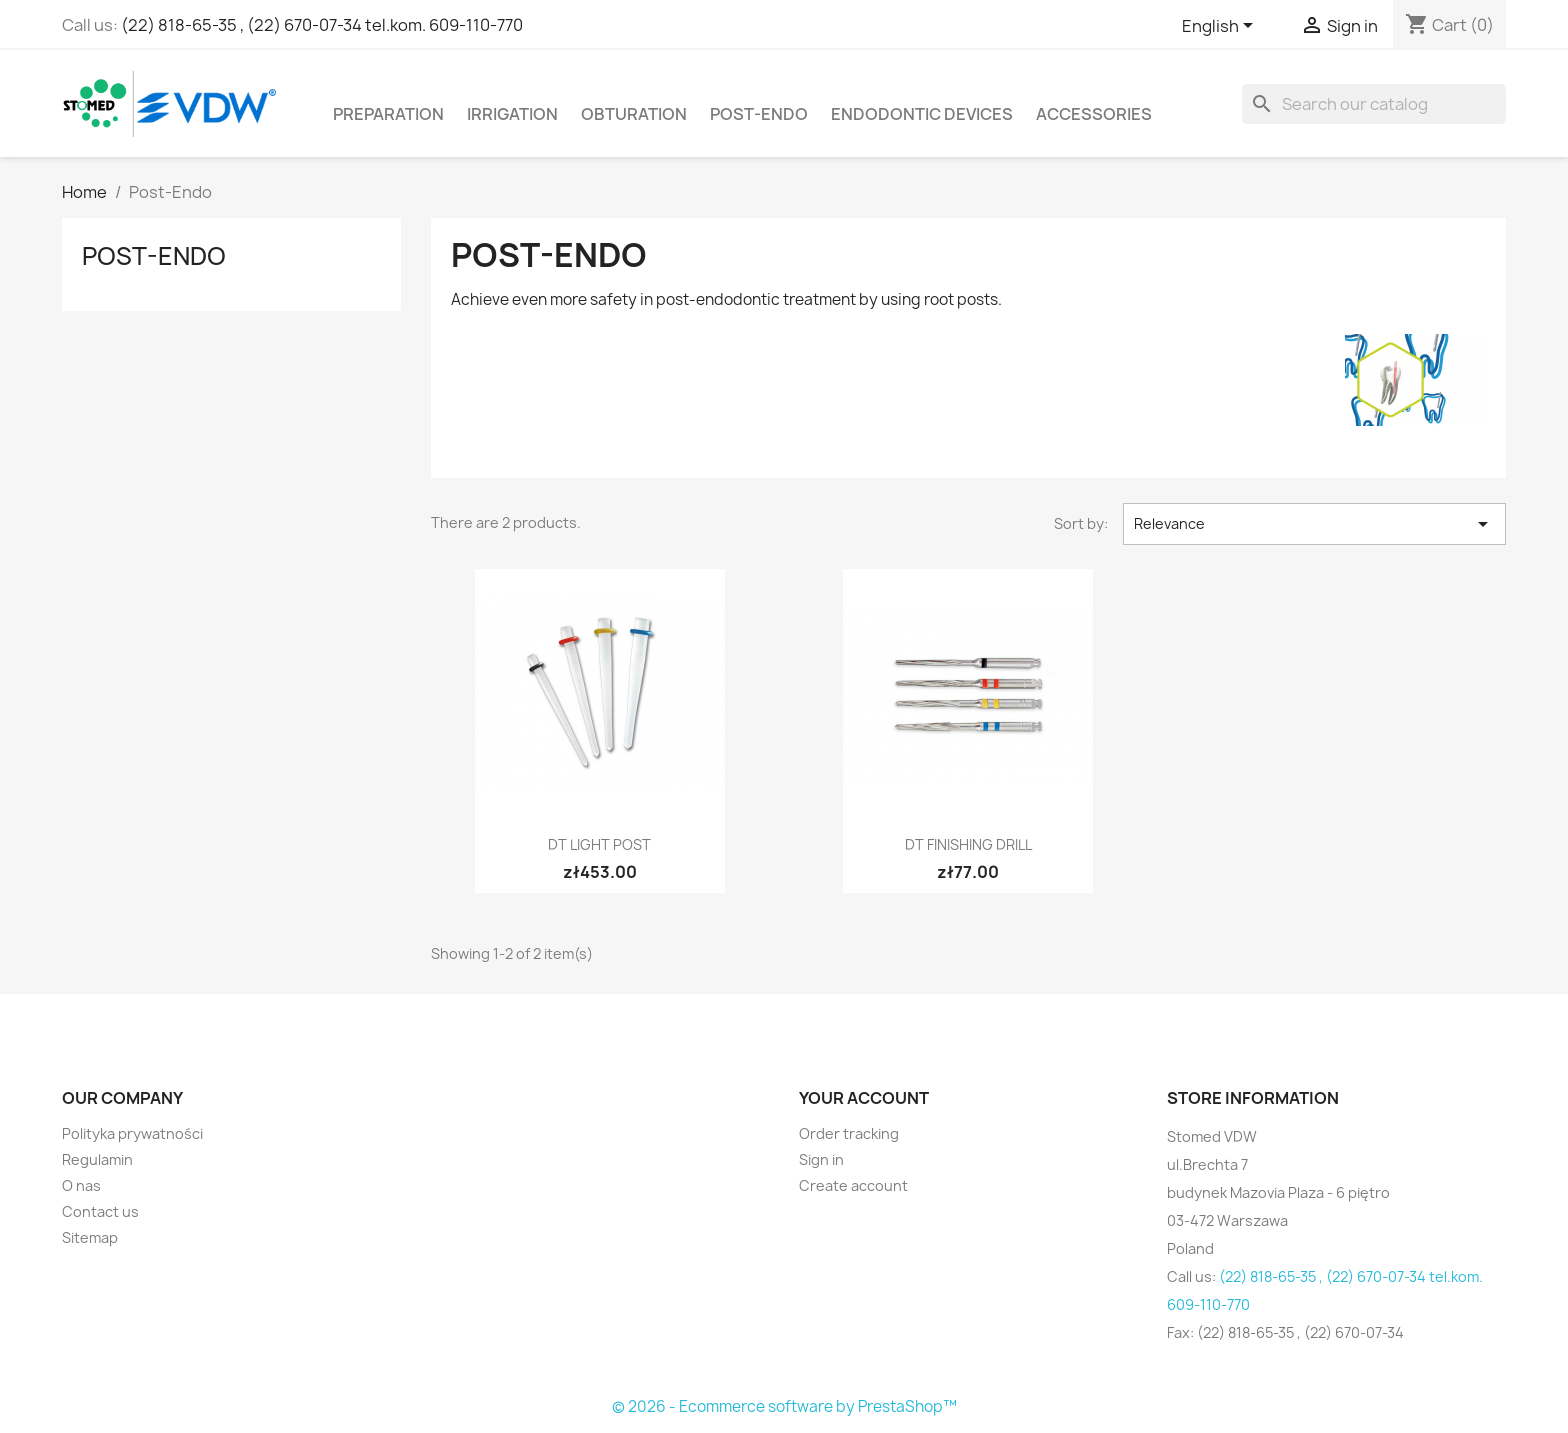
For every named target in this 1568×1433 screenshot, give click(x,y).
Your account (864, 1098)
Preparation (388, 114)
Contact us (100, 1211)
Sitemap (90, 1237)
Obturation (634, 114)
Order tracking (849, 1133)
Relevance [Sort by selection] (1314, 524)
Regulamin (97, 1159)
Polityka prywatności (132, 1133)
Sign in (821, 1159)
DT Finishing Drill (968, 844)
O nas (81, 1185)
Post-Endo (759, 114)
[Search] (1374, 104)
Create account (853, 1185)
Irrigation (512, 114)
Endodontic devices (922, 114)
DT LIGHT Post (599, 844)
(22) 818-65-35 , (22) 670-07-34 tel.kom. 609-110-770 (322, 25)
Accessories (1094, 114)
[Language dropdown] (1221, 27)
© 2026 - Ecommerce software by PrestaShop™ (784, 1406)
